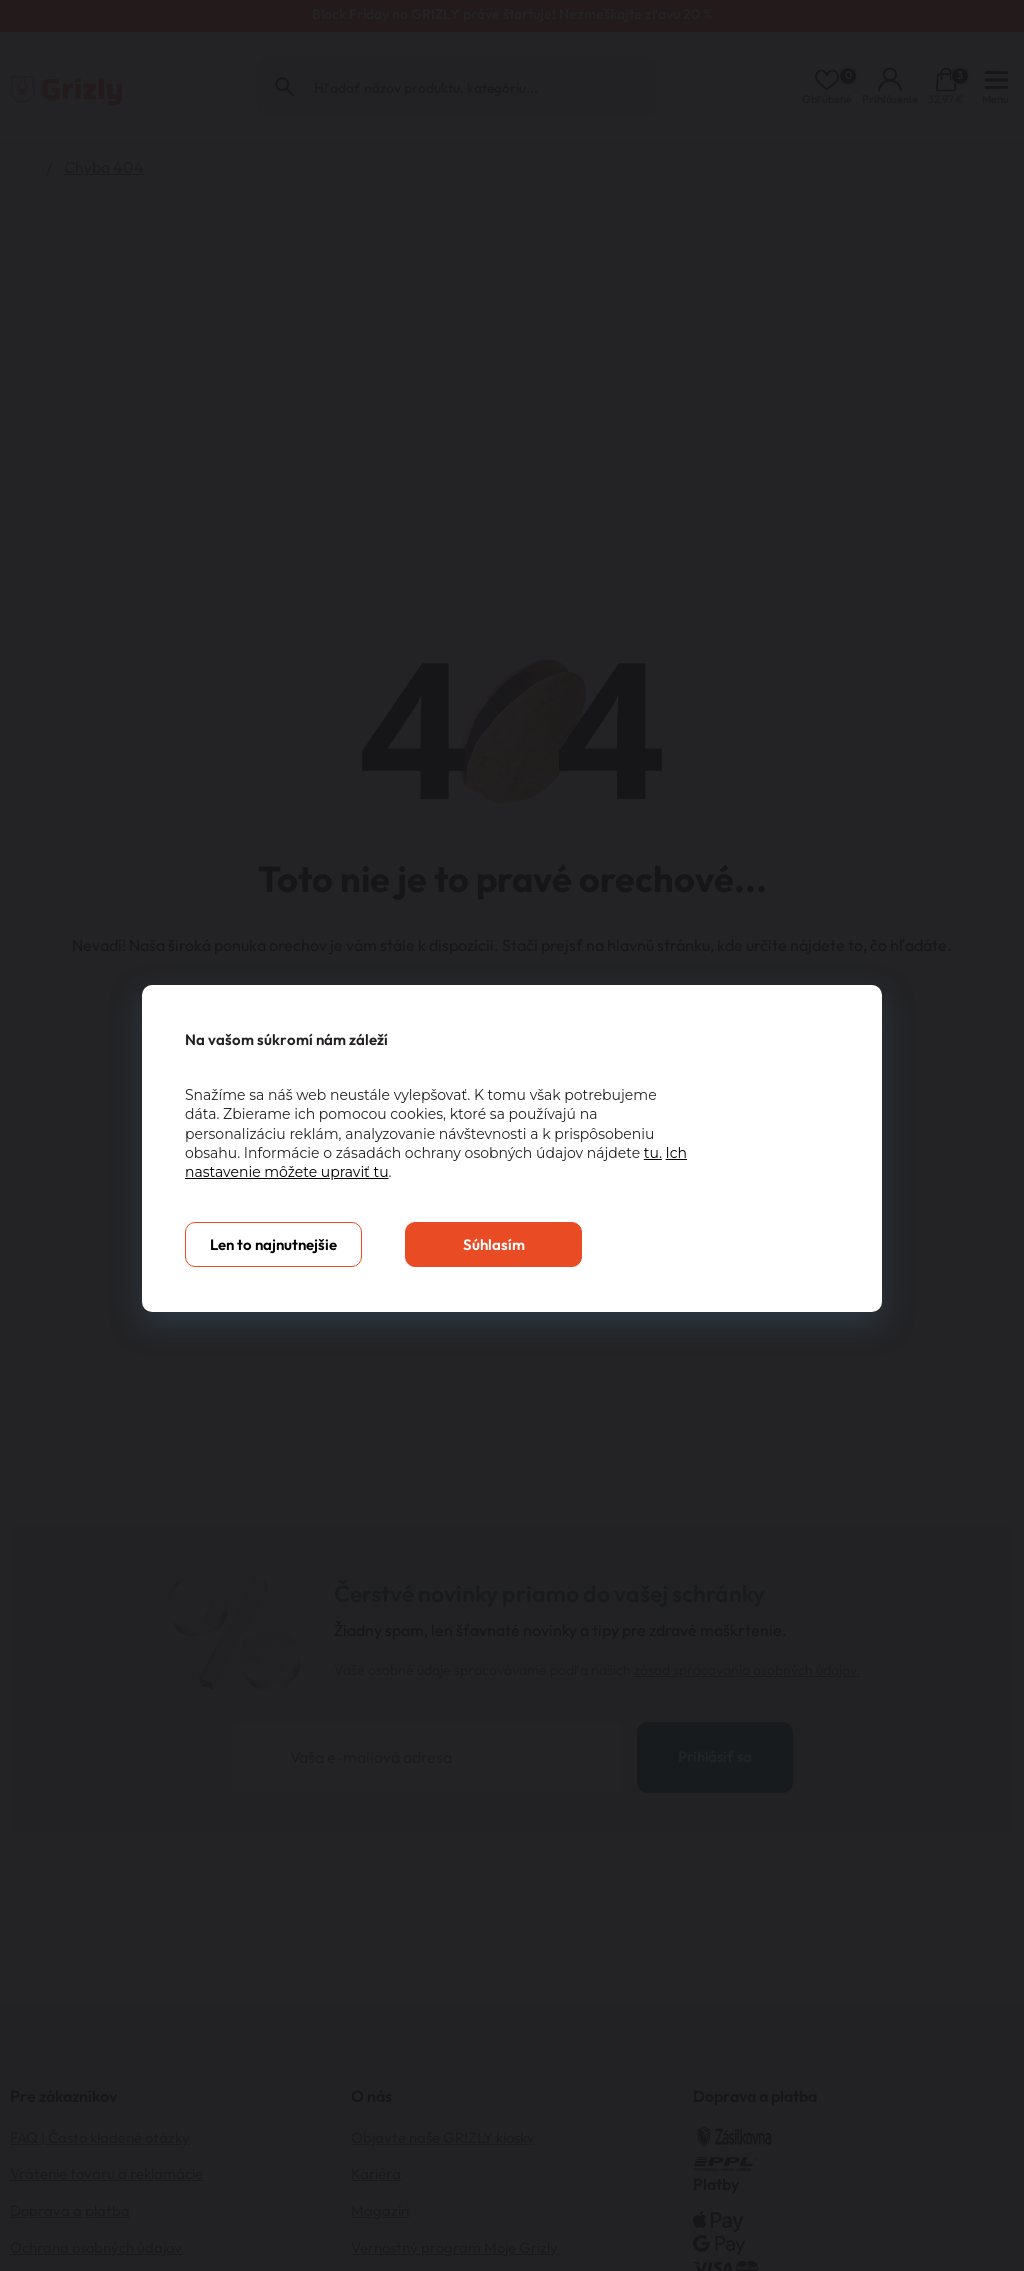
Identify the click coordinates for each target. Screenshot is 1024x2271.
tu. (653, 1153)
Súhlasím (494, 1244)
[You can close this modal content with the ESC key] (512, 1135)
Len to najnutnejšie (273, 1244)
